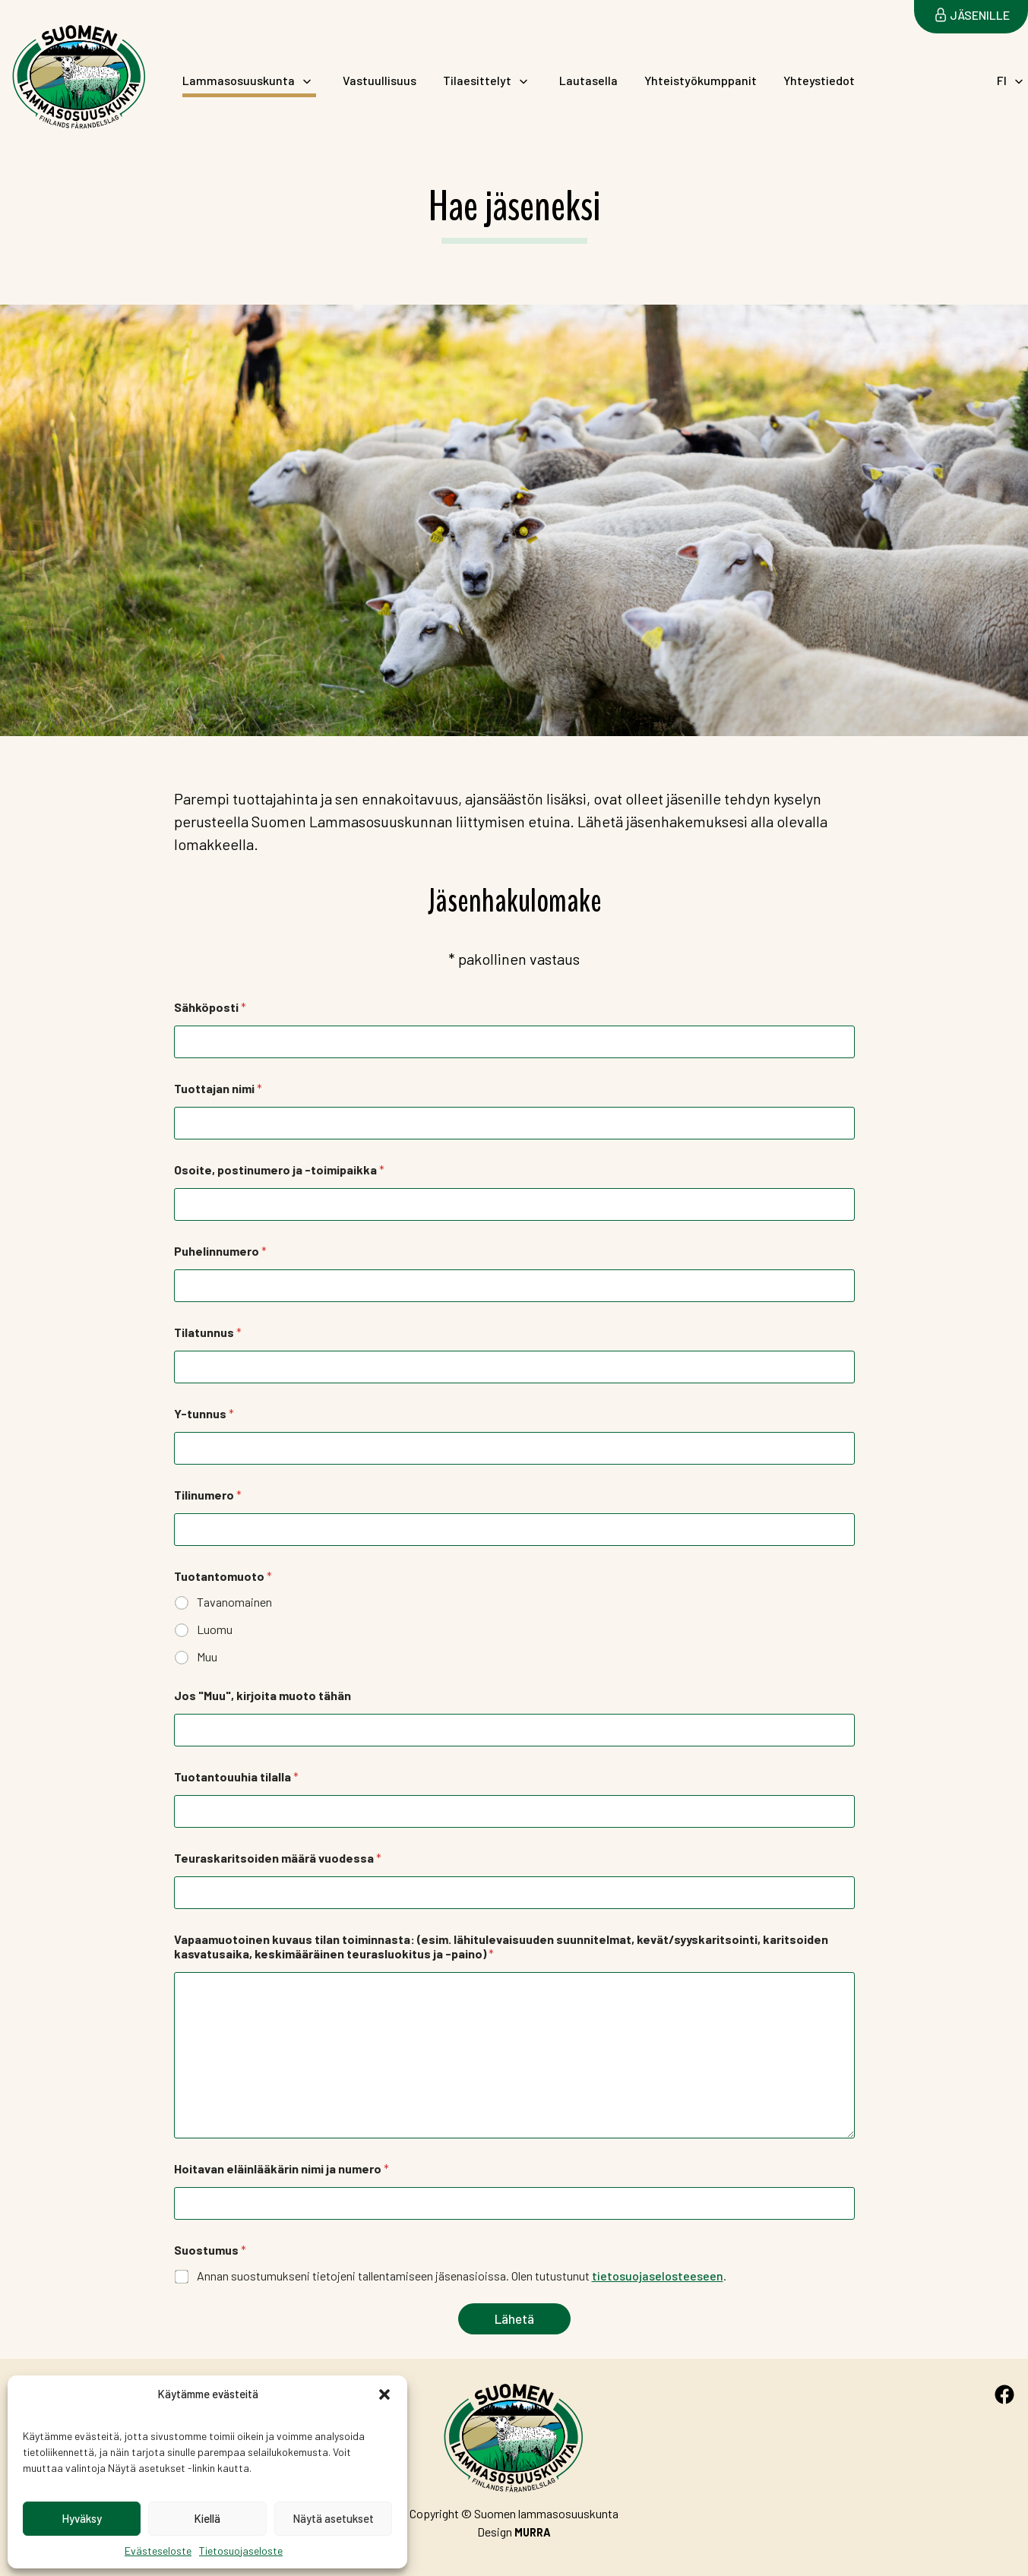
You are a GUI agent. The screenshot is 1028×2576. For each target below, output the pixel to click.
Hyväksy (82, 2518)
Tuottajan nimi (218, 1088)
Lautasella (588, 80)
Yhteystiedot (819, 80)
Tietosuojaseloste (241, 2550)
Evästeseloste (158, 2550)
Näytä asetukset (333, 2518)
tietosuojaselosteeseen (657, 2275)
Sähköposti (210, 1007)
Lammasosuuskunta (238, 80)
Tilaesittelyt (477, 80)
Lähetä (514, 2318)
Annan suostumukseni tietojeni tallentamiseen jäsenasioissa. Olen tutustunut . (461, 2275)
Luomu (214, 1629)
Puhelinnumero (220, 1251)
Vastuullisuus (379, 80)
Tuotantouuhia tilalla (236, 1776)
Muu (207, 1656)
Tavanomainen (234, 1602)
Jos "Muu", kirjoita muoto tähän (262, 1695)
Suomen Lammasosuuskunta (64, 133)
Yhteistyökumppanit (700, 80)
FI (1002, 80)
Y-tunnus (204, 1413)
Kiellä (207, 2518)
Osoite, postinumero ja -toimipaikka (279, 1169)
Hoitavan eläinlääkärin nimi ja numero (281, 2168)
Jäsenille (980, 15)
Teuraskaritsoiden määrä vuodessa (277, 1858)
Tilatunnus (208, 1332)
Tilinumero (208, 1494)
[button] (384, 2394)
